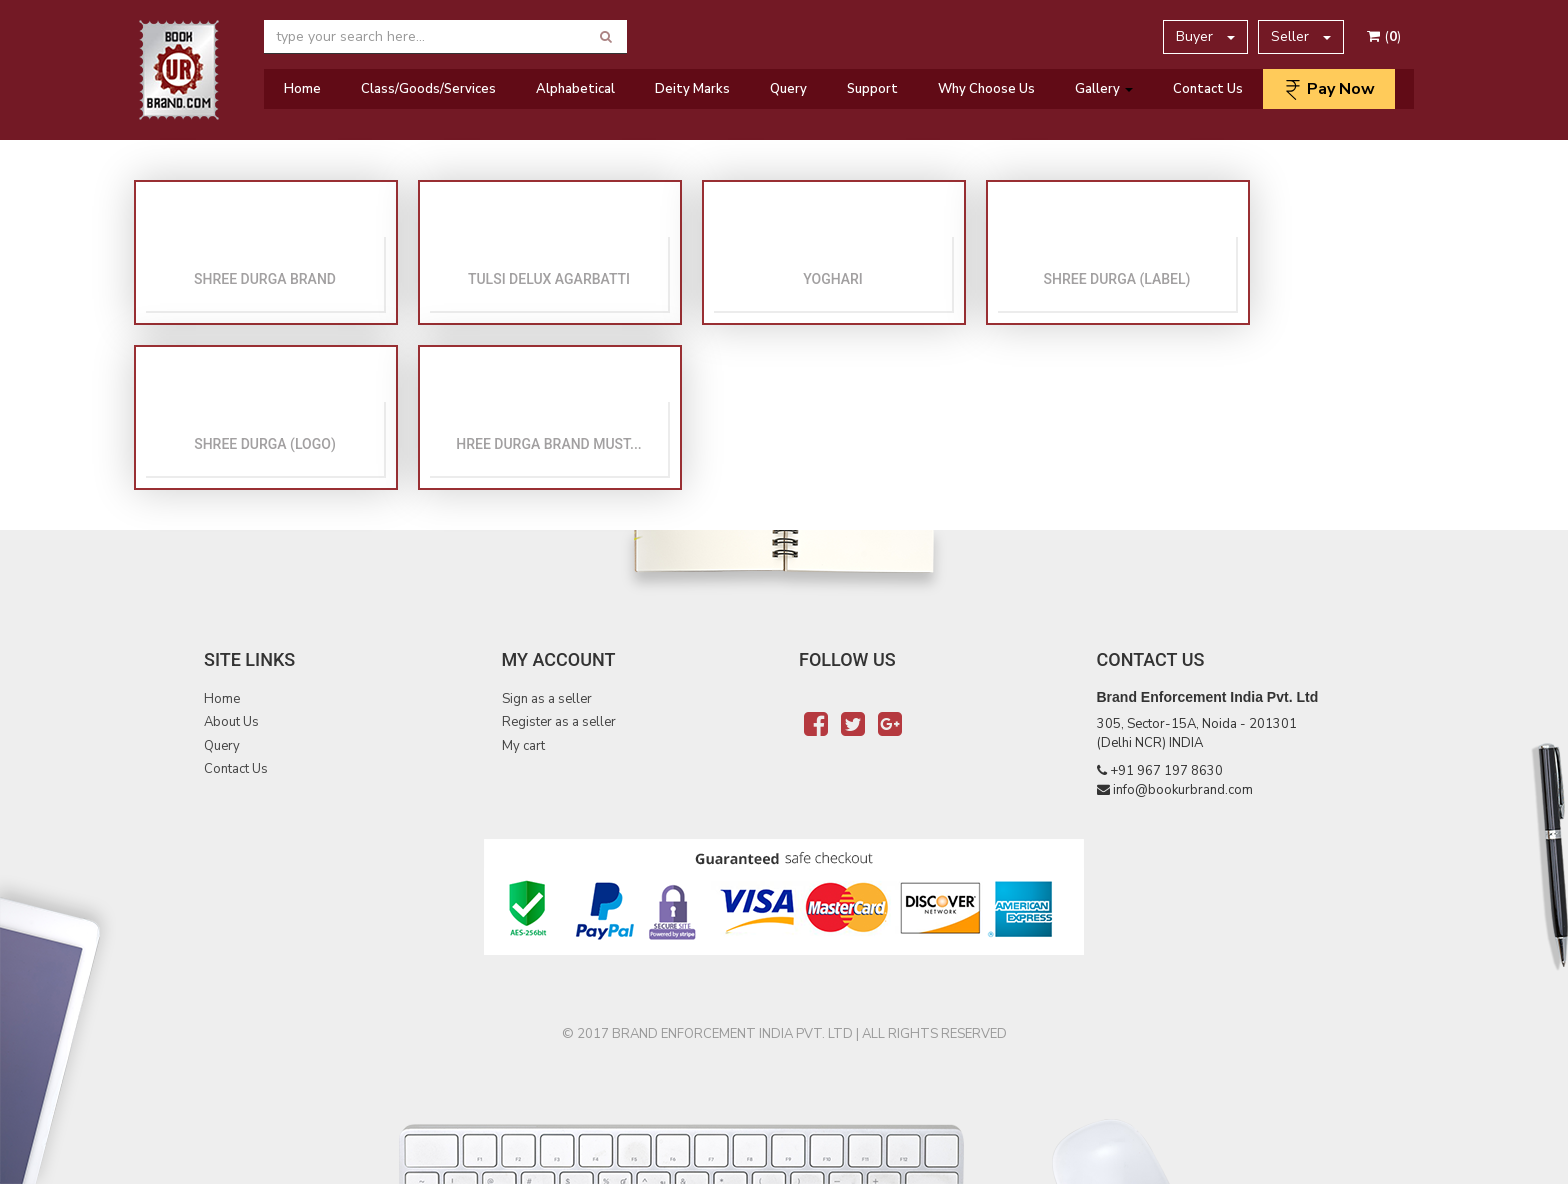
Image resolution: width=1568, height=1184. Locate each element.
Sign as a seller (547, 699)
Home (302, 89)
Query (788, 89)
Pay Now (1329, 89)
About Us (231, 722)
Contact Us (1208, 89)
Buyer (1205, 36)
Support (872, 89)
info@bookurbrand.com (1183, 790)
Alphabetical (575, 89)
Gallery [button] (1104, 89)
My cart (523, 746)
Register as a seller (559, 722)
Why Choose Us (986, 89)
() (1384, 37)
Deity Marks (692, 89)
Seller (1301, 36)
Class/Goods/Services (428, 89)
